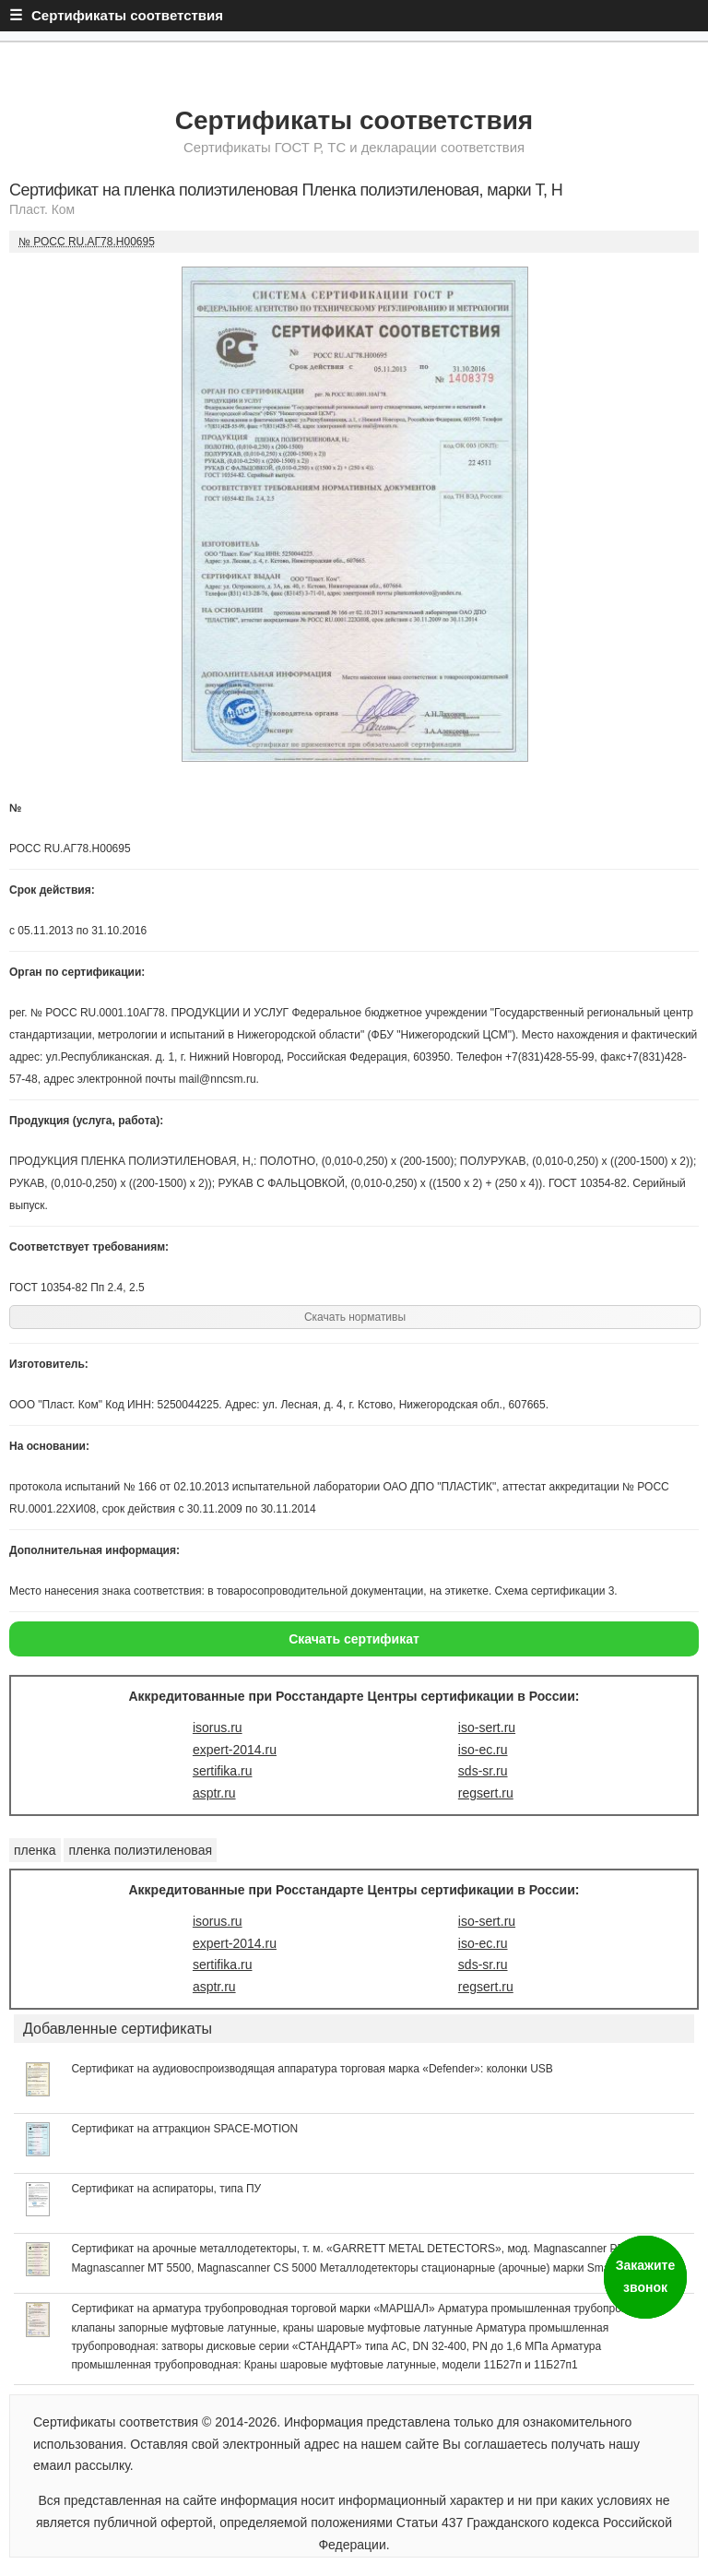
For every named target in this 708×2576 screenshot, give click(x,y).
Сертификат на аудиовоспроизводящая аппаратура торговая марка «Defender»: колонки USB (311, 2068)
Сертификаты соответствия (354, 120)
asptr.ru (214, 1793)
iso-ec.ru (483, 1749)
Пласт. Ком (42, 209)
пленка (35, 1850)
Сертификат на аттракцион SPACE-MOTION (184, 2128)
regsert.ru (485, 1793)
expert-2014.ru (235, 1749)
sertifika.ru (223, 1770)
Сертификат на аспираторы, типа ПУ (166, 2188)
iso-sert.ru (486, 1727)
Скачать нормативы (355, 1317)
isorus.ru (217, 1727)
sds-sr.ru (483, 1770)
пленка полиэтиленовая (140, 1850)
